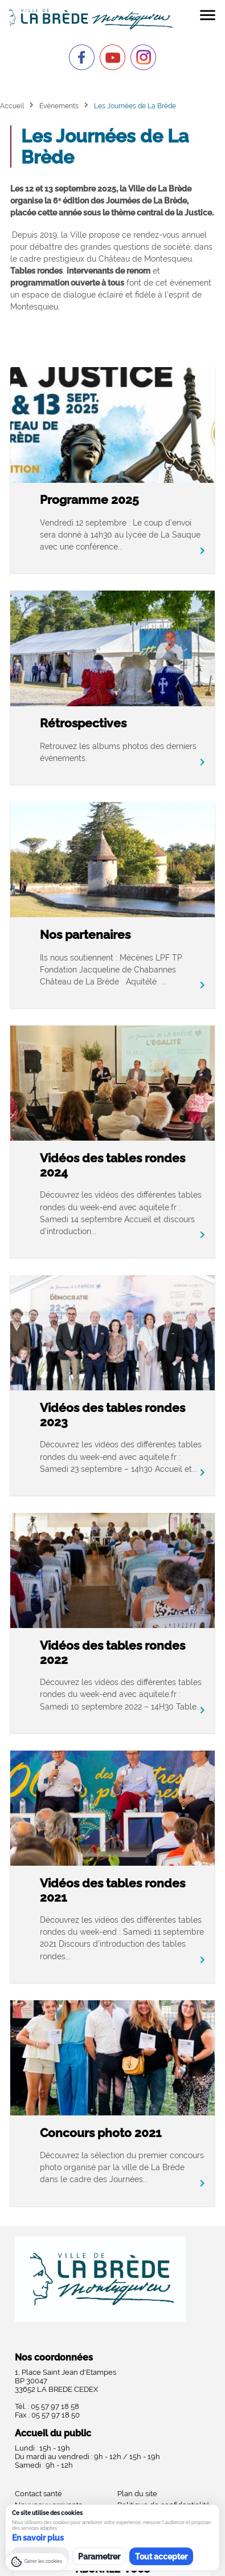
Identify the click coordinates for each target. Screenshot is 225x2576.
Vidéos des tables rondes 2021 (112, 1890)
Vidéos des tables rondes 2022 (112, 1652)
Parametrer (99, 2556)
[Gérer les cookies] (36, 2562)
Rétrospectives (83, 723)
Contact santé (38, 2493)
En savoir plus (38, 2537)
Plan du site (137, 2493)
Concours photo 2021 (100, 2133)
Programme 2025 (89, 500)
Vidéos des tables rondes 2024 (112, 1165)
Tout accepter (161, 2556)
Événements (59, 105)
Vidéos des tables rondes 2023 (112, 1415)
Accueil (12, 105)
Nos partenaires (85, 934)
